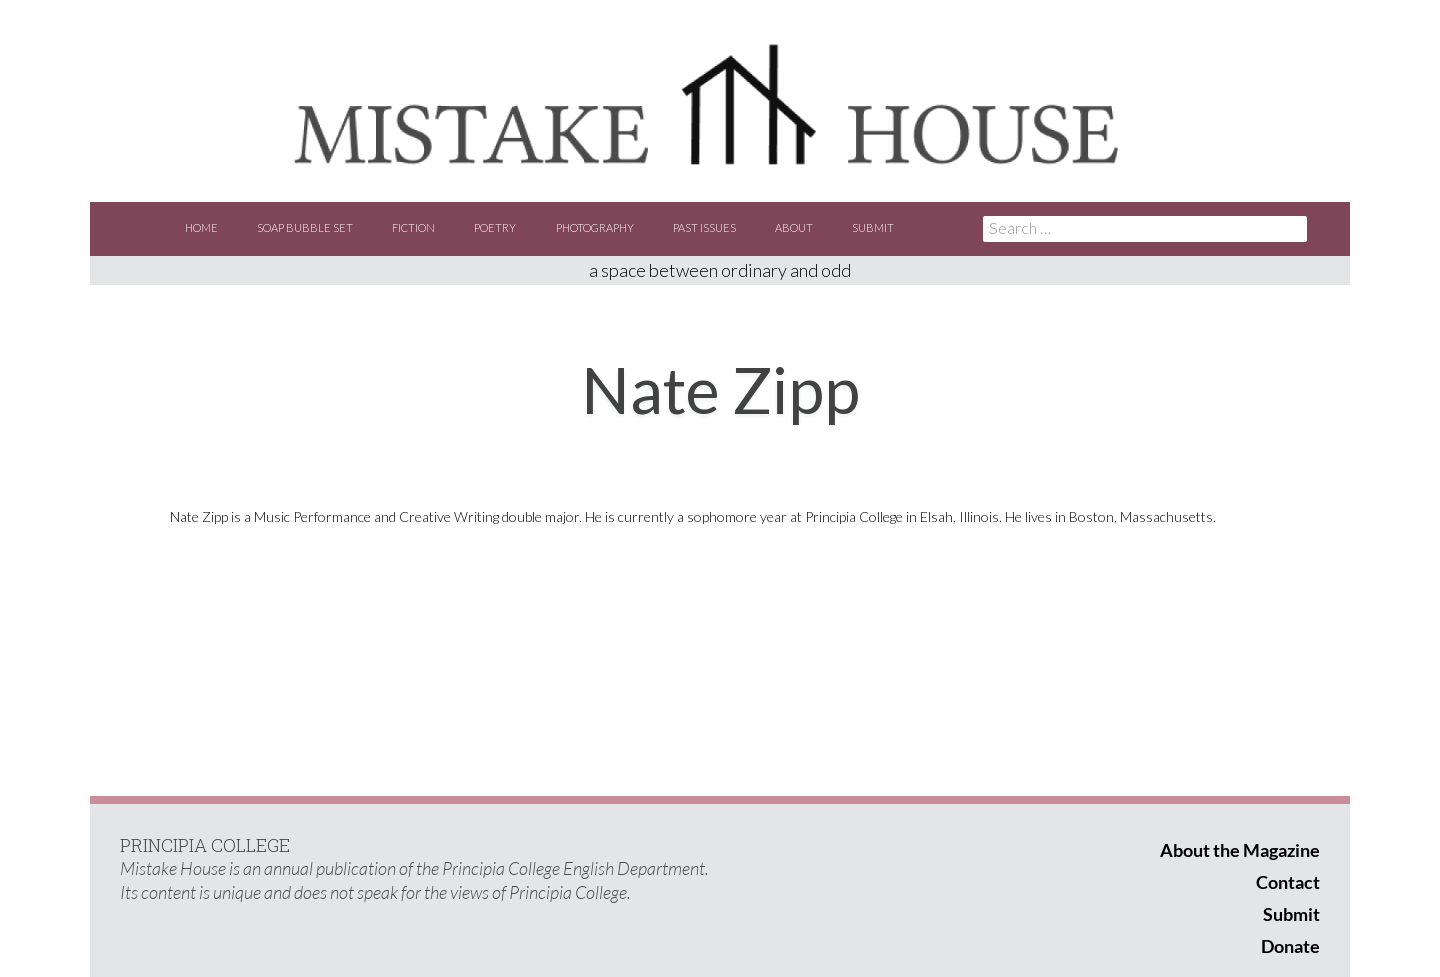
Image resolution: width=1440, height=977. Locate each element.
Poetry (495, 227)
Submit (873, 227)
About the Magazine (1240, 850)
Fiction (413, 227)
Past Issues (704, 227)
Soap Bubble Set (305, 227)
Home (201, 227)
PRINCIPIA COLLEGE (205, 845)
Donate (1290, 946)
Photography (595, 227)
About (794, 227)
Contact (1288, 882)
